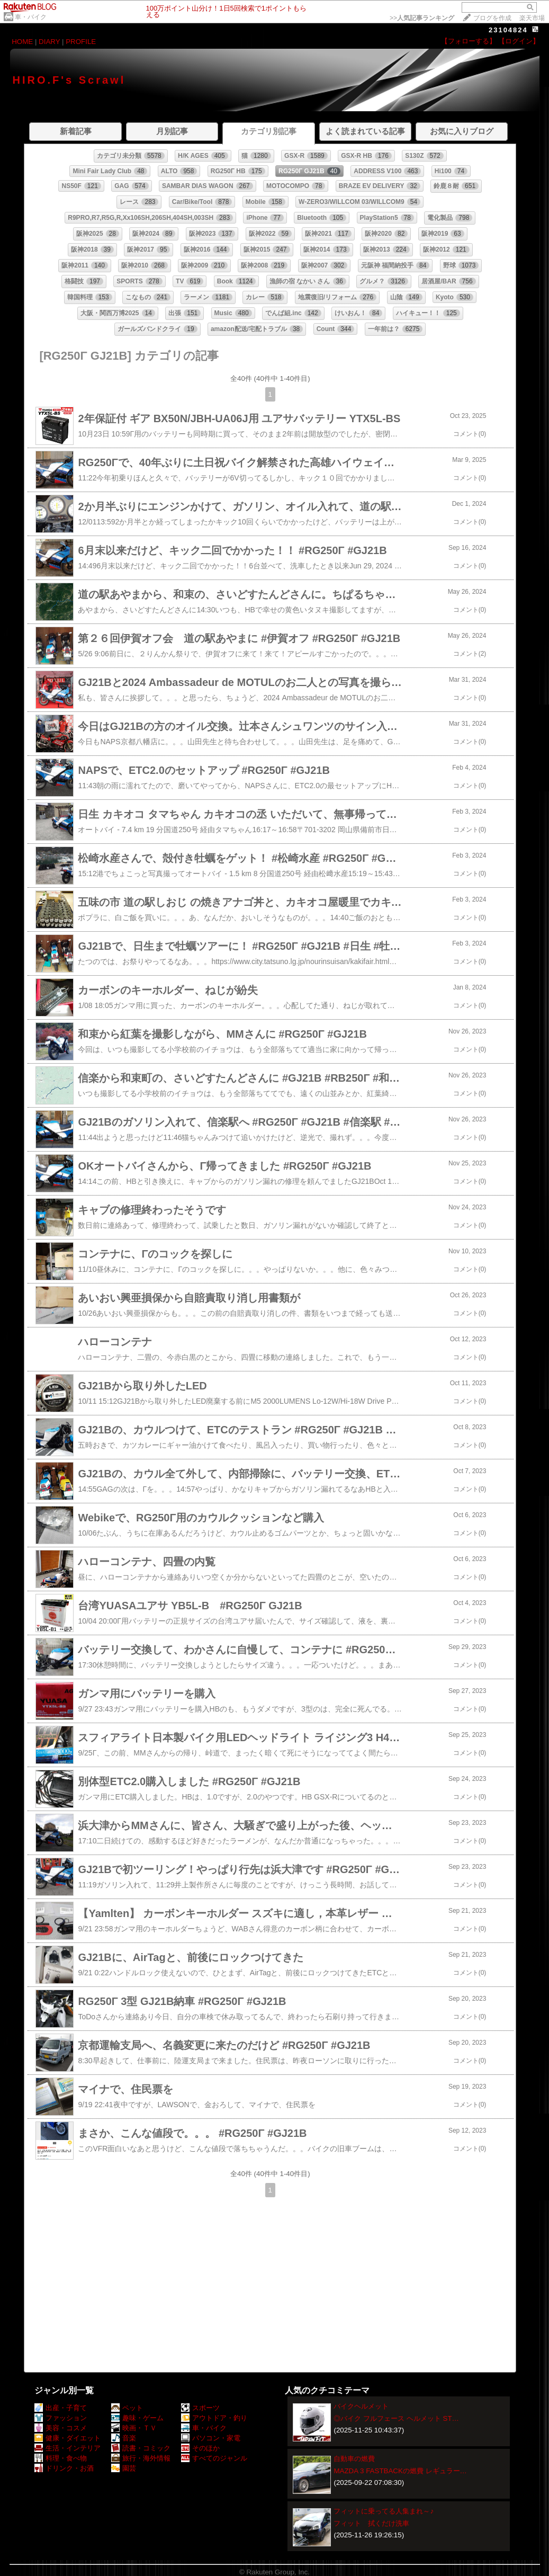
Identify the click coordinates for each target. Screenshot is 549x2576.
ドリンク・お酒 (64, 2468)
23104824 (508, 30)
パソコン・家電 (210, 2438)
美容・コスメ (60, 2428)
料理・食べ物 (60, 2458)
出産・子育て (60, 2408)
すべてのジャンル (214, 2458)
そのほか (200, 2448)
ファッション (60, 2418)
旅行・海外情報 (140, 2458)
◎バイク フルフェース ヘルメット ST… (396, 2418)
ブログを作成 (492, 18)
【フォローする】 (468, 41)
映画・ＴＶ (134, 2428)
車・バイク (31, 17)
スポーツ (200, 2408)
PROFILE (81, 42)
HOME (22, 42)
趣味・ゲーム (137, 2418)
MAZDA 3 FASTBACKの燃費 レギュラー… (400, 2471)
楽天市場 (532, 18)
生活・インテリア (67, 2448)
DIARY (49, 42)
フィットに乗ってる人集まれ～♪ (384, 2511)
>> (422, 18)
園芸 (123, 2468)
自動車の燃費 (354, 2459)
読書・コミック (140, 2448)
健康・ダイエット (67, 2438)
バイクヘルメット (361, 2406)
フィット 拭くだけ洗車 (371, 2523)
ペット (127, 2408)
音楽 (123, 2438)
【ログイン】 (518, 41)
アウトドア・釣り (214, 2418)
